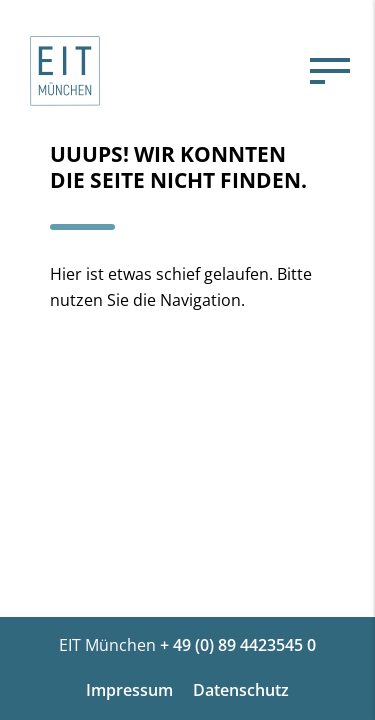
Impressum (129, 690)
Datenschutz (241, 690)
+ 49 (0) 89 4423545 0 (238, 645)
